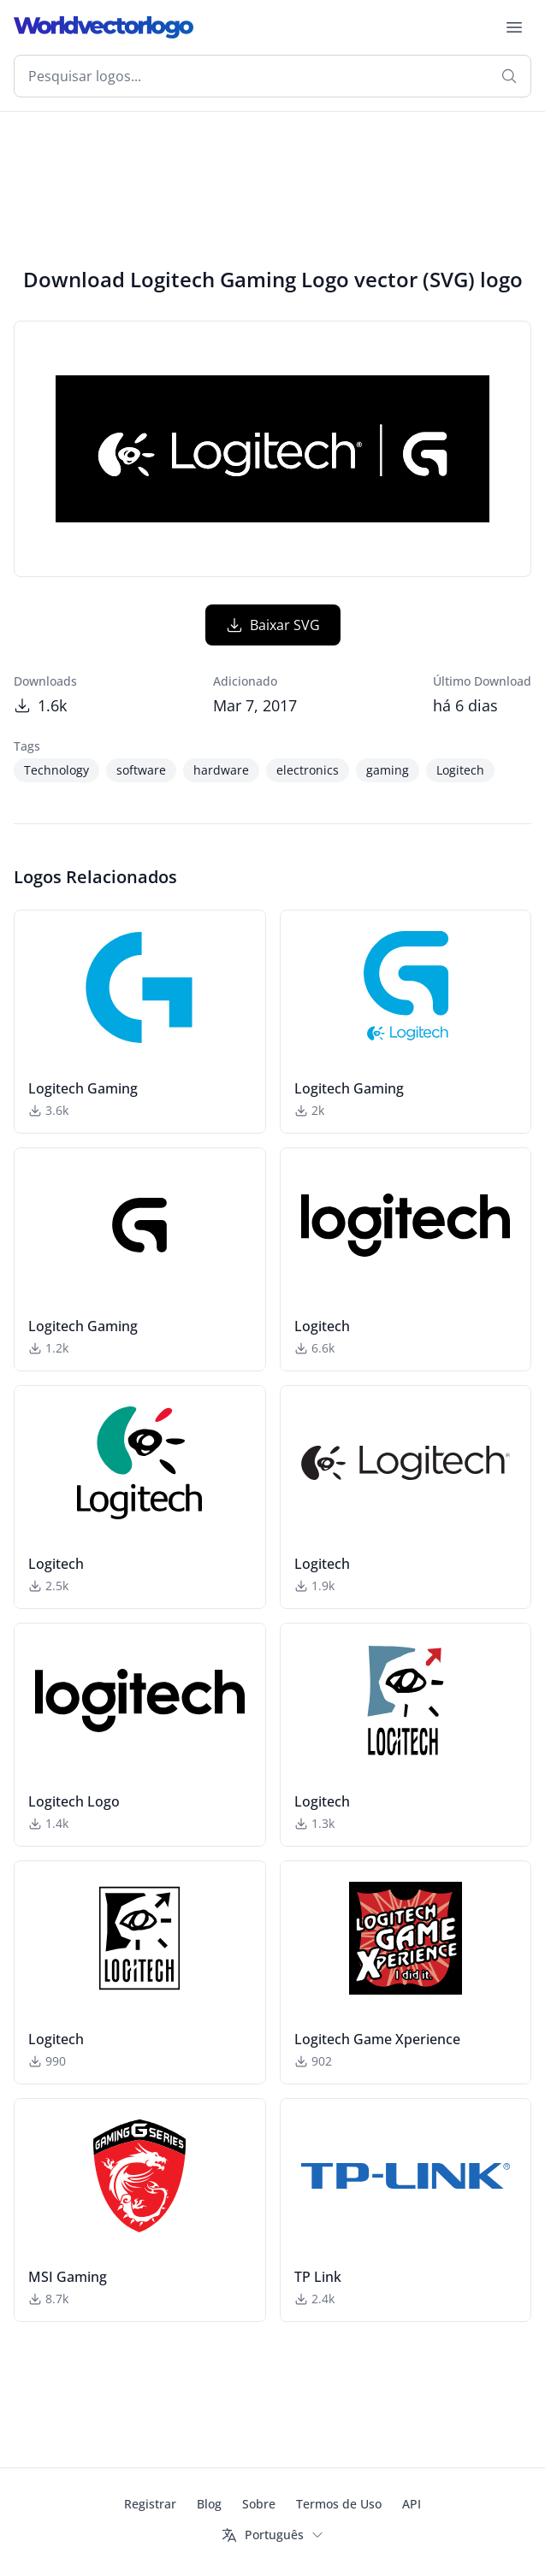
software (141, 770)
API (411, 2504)
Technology (56, 770)
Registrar (150, 2504)
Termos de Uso (339, 2504)
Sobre (258, 2504)
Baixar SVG (273, 625)
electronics (307, 770)
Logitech (460, 770)
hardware (221, 770)
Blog (209, 2504)
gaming (387, 770)
